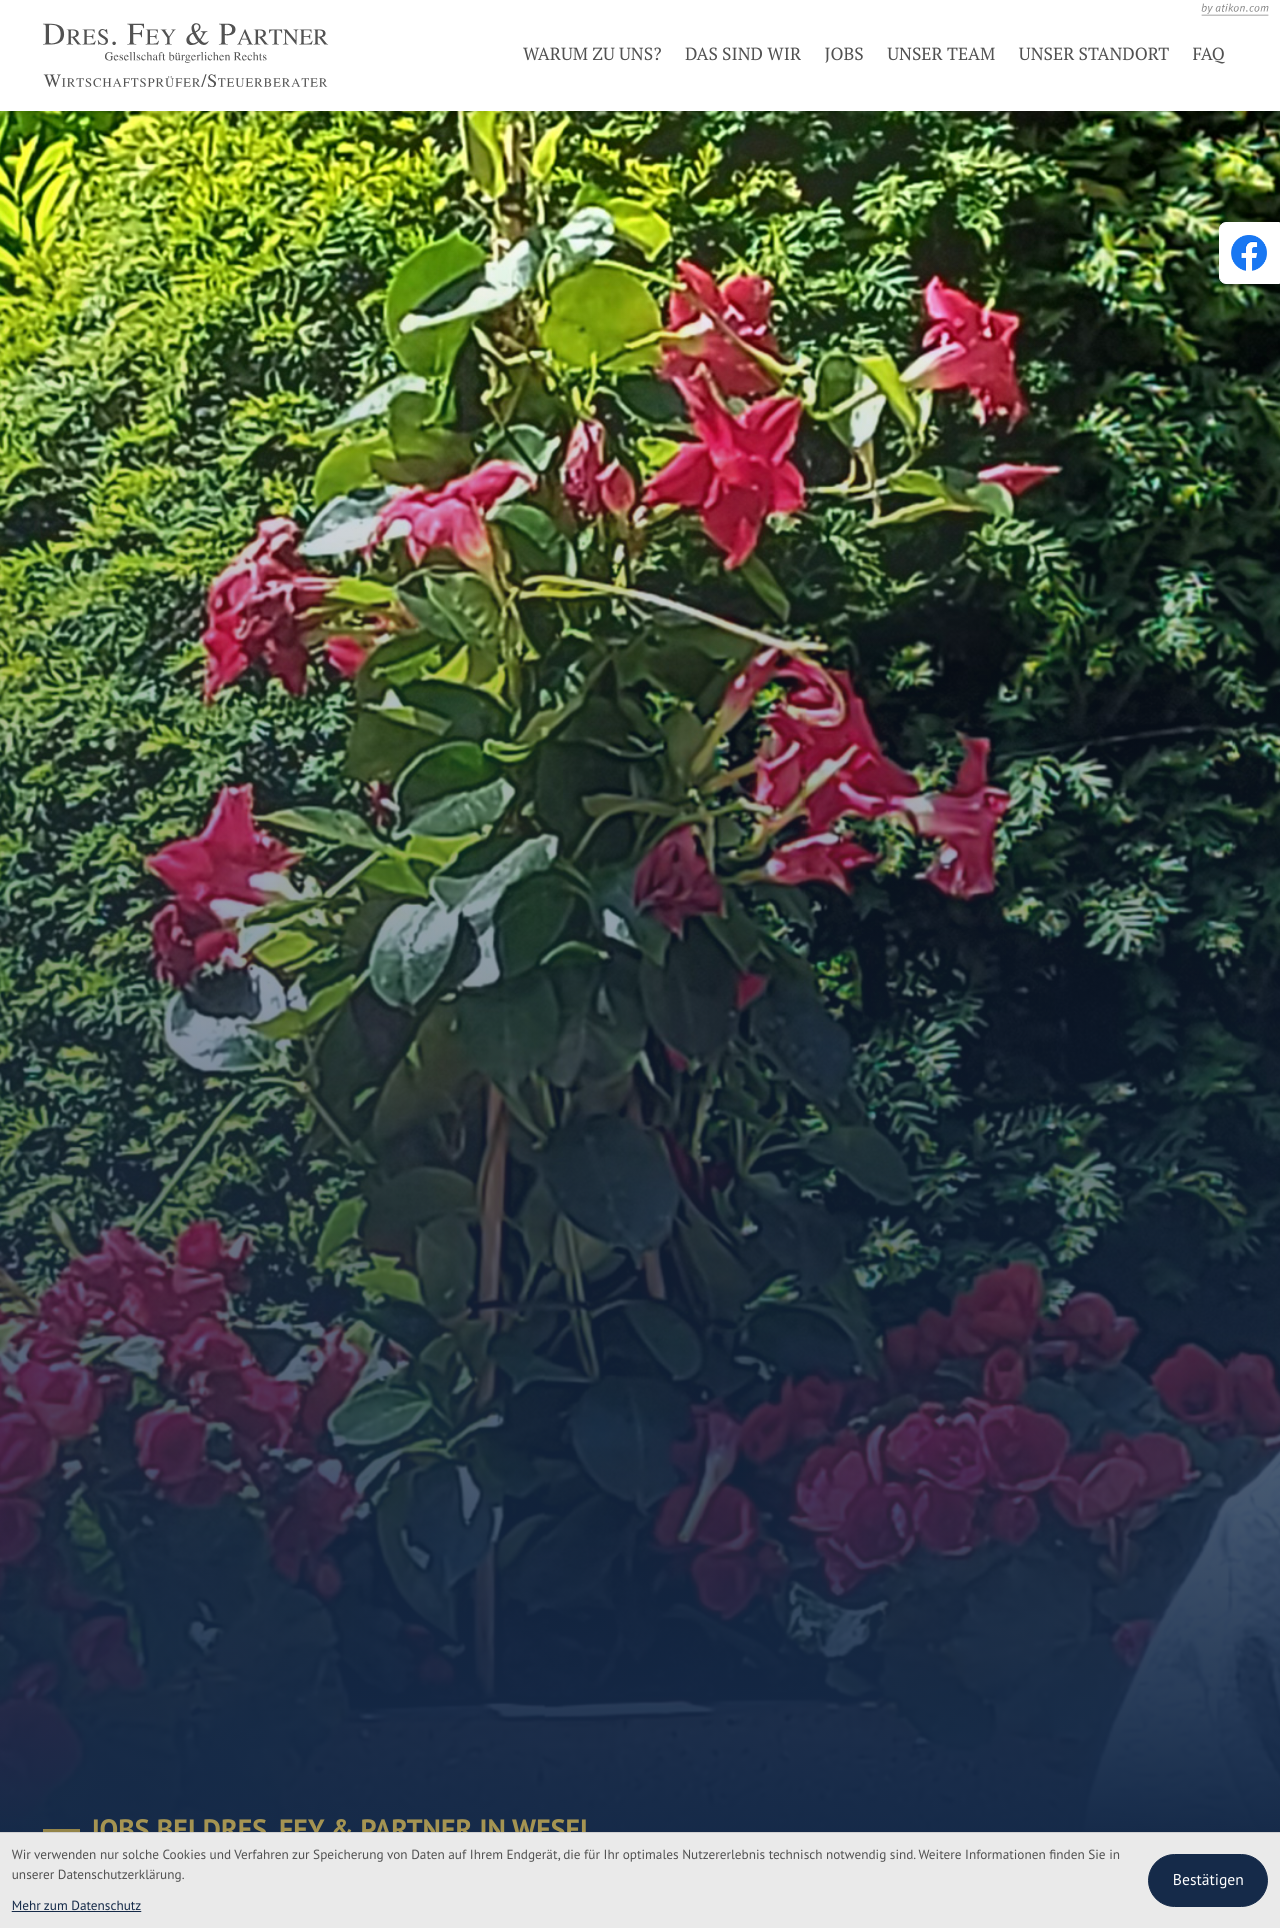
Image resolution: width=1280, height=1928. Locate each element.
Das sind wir (743, 54)
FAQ (1208, 54)
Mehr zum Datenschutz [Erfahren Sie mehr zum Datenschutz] (77, 1905)
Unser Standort (1094, 54)
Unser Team (941, 54)
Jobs (844, 54)
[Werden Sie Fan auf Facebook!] (1249, 253)
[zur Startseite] (185, 55)
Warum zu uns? (592, 54)
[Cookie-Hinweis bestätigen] (1208, 1880)
